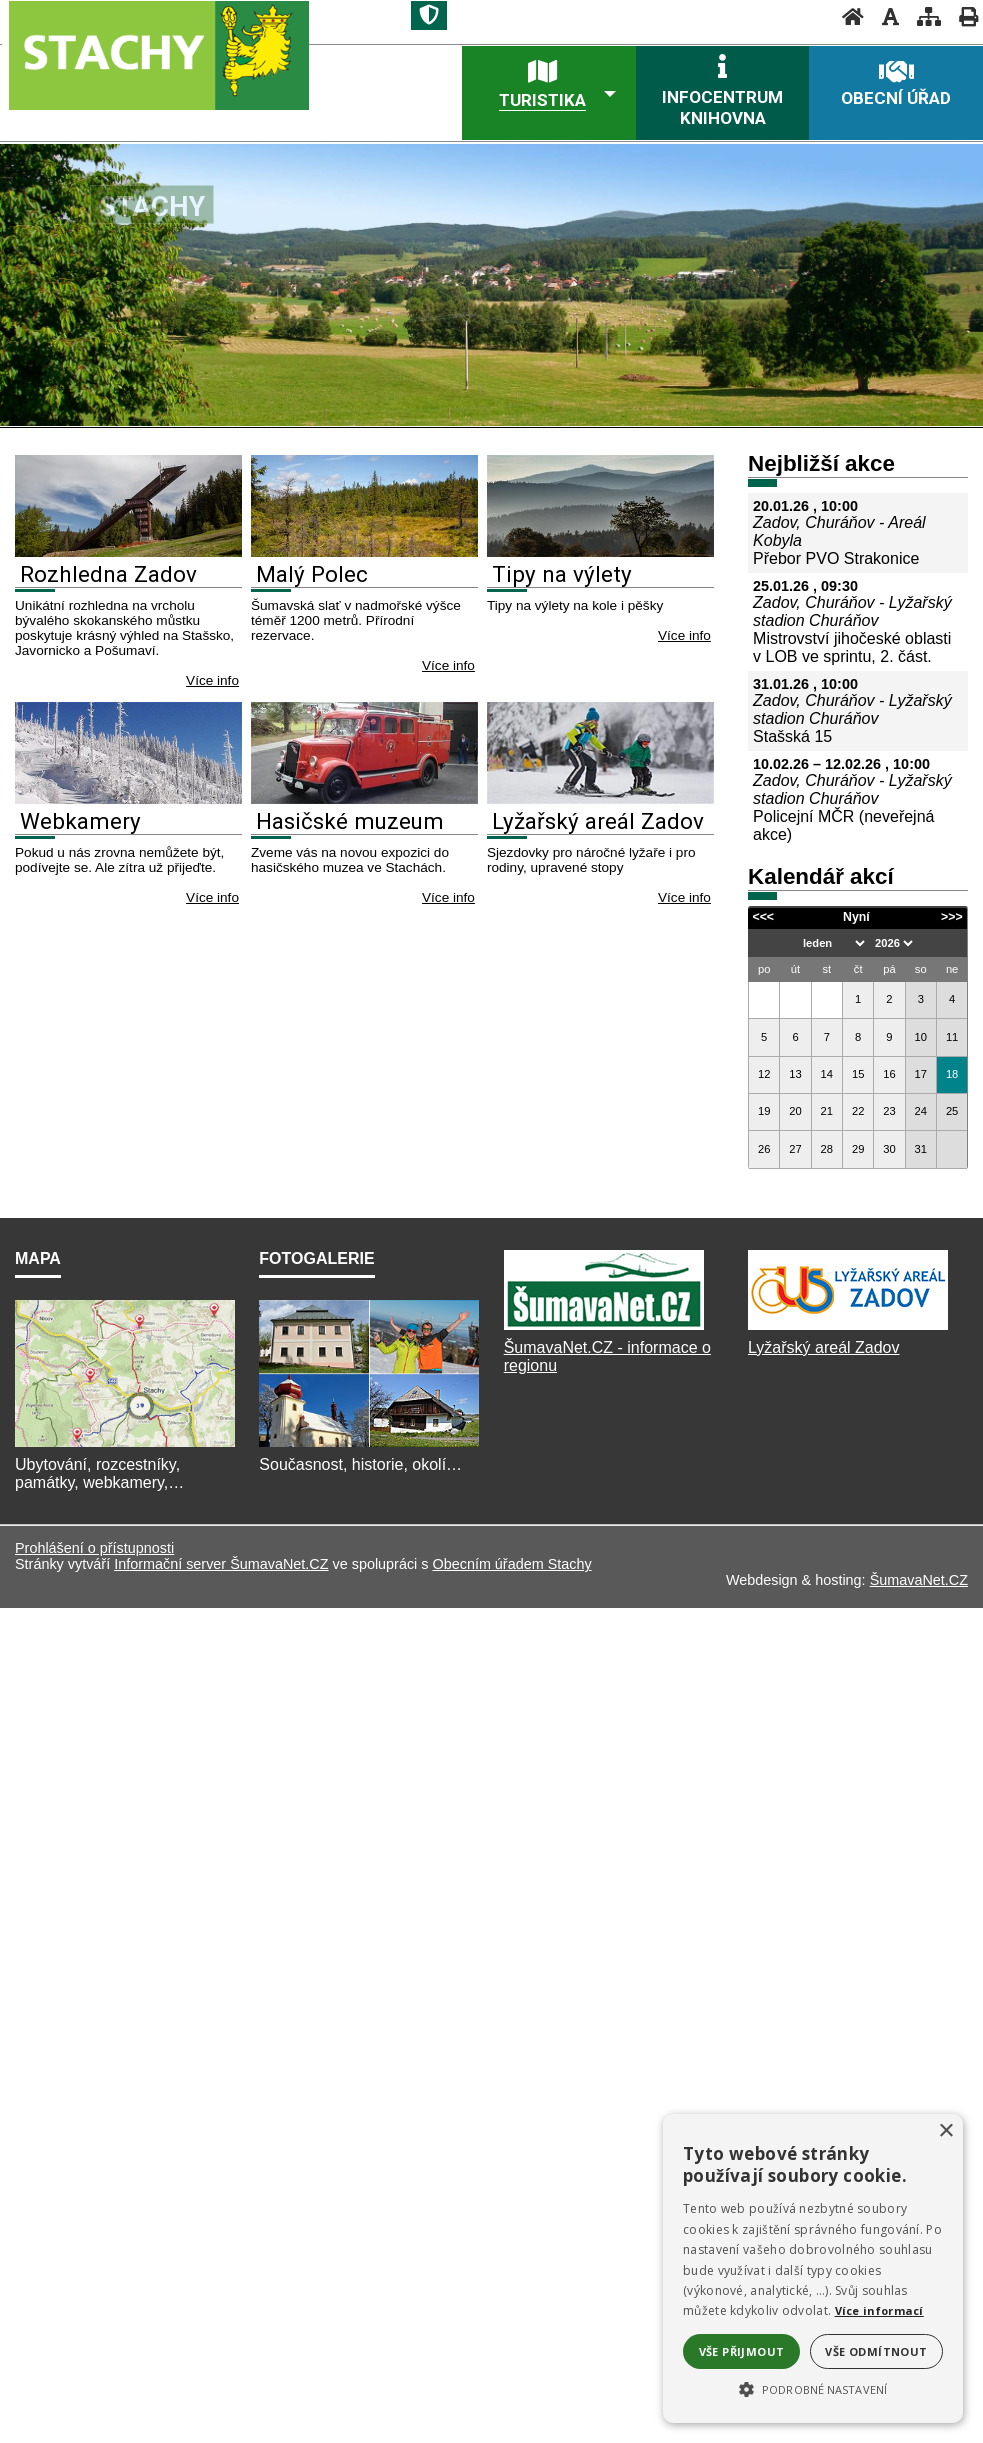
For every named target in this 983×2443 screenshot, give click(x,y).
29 (858, 1149)
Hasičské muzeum (350, 821)
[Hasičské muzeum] (364, 798)
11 (952, 1037)
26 (764, 1149)
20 (795, 1111)
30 (889, 1149)
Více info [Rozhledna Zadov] (212, 680)
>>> (952, 917)
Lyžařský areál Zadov (598, 821)
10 (921, 1037)
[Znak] (429, 15)
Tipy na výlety (562, 574)
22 (858, 1111)
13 (795, 1074)
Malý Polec (312, 574)
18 (952, 1074)
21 (827, 1111)
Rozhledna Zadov (108, 574)
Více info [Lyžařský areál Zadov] (684, 897)
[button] (813, 2388)
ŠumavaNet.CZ (919, 1567)
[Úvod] (847, 16)
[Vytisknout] (962, 16)
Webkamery (80, 821)
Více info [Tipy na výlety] (684, 635)
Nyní (856, 917)
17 (921, 1074)
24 (921, 1111)
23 (889, 1111)
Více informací (879, 2310)
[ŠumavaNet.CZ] (604, 1316)
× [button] (945, 2131)
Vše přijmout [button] (742, 2351)
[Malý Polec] (364, 551)
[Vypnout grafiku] (884, 16)
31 (921, 1149)
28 (827, 1149)
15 (858, 1074)
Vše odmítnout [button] (876, 2351)
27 (795, 1149)
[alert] (813, 2268)
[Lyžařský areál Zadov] (600, 798)
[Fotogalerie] (369, 1432)
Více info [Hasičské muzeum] (448, 897)
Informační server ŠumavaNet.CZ (221, 1551)
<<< (763, 917)
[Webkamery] (128, 798)
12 (764, 1074)
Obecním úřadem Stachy (511, 1551)
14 (827, 1074)
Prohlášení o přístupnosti (94, 1535)
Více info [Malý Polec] (448, 665)
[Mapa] (125, 1432)
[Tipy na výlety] (600, 551)
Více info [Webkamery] (212, 897)
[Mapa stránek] (923, 16)
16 (889, 1074)
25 (952, 1111)
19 (764, 1111)
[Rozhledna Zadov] (128, 551)
